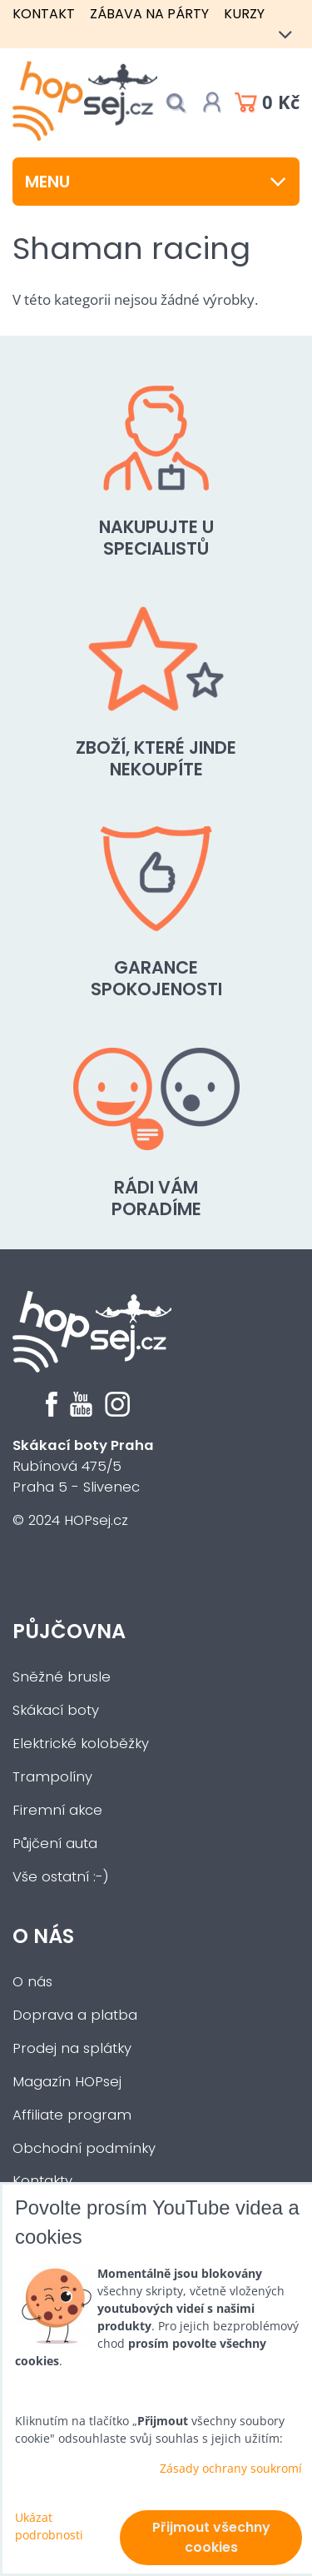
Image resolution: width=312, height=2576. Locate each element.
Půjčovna (69, 1631)
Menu (156, 181)
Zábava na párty (149, 13)
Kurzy (244, 13)
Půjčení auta (54, 1843)
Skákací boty (55, 1710)
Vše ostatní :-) (60, 1876)
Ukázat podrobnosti (49, 2526)
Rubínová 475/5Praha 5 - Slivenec (83, 1466)
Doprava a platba (74, 2015)
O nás (43, 1936)
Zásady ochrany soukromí (231, 2468)
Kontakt (43, 13)
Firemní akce (57, 1810)
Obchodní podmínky (84, 2148)
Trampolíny (52, 1776)
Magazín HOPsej (66, 2081)
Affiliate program (71, 2115)
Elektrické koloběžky (80, 1743)
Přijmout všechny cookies (211, 2537)
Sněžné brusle (61, 1677)
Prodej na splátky (71, 2048)
